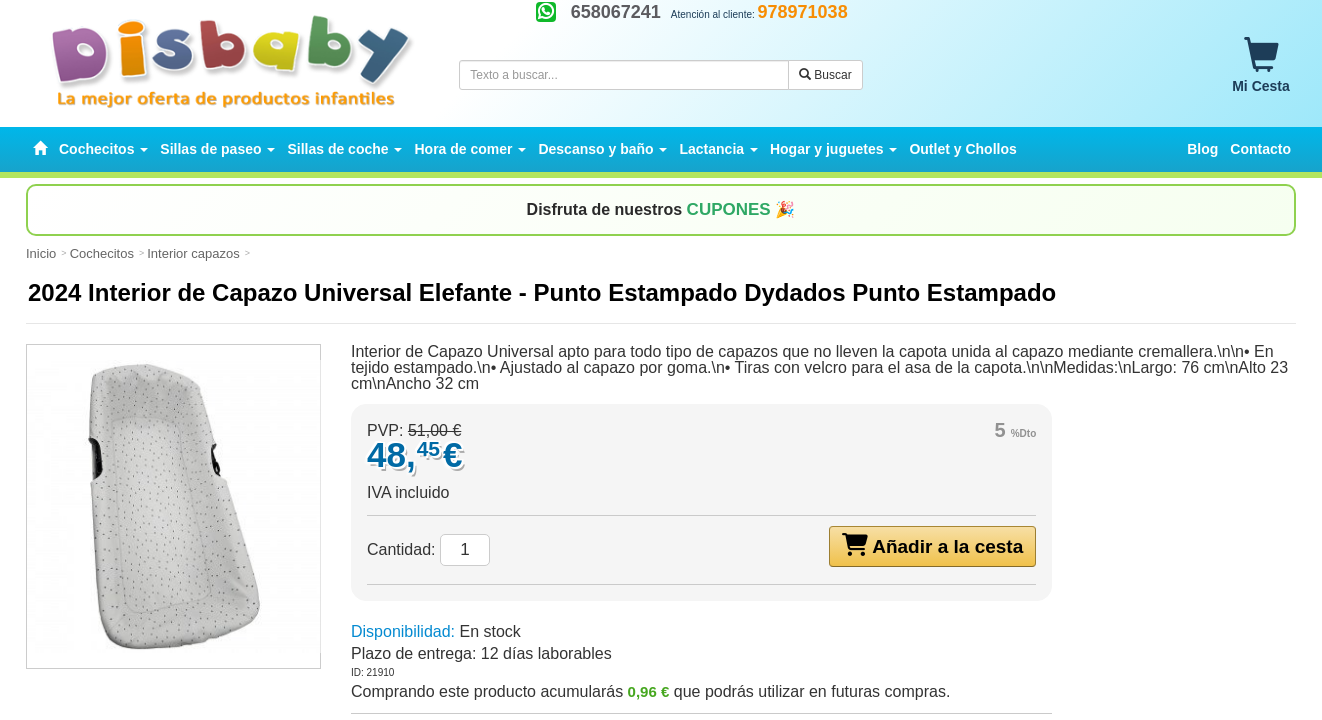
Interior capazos (193, 253)
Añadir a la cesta (933, 545)
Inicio (41, 253)
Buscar (825, 75)
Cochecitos (102, 253)
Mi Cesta (1261, 66)
